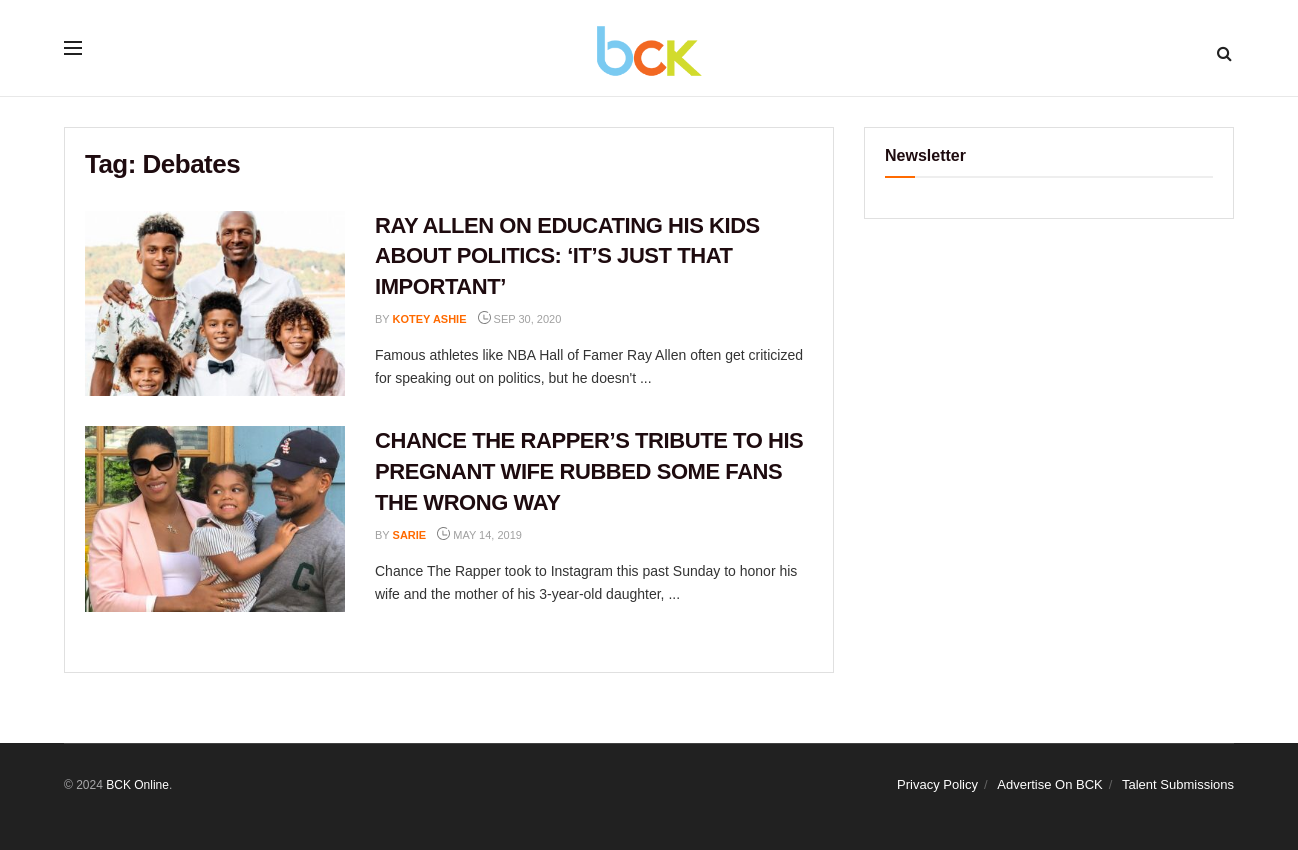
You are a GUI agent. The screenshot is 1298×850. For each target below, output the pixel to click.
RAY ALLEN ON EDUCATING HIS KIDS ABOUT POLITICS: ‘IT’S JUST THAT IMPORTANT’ (567, 256)
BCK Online (137, 785)
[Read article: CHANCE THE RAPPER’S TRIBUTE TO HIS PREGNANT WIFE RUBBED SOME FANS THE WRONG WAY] (215, 519)
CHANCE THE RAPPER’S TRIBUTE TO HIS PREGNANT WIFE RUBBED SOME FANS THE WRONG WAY (589, 471)
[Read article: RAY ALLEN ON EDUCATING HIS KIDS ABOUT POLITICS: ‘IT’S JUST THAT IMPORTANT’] (215, 304)
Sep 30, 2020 (520, 319)
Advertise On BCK (1050, 784)
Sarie (410, 535)
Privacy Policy (937, 784)
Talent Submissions (1178, 784)
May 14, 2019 (479, 535)
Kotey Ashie (430, 319)
